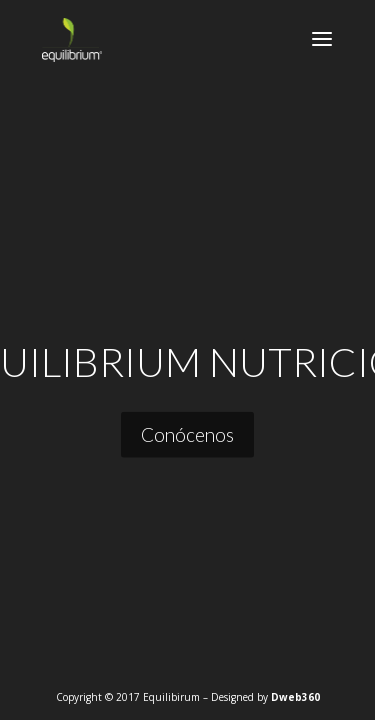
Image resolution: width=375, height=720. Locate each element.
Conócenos (187, 433)
